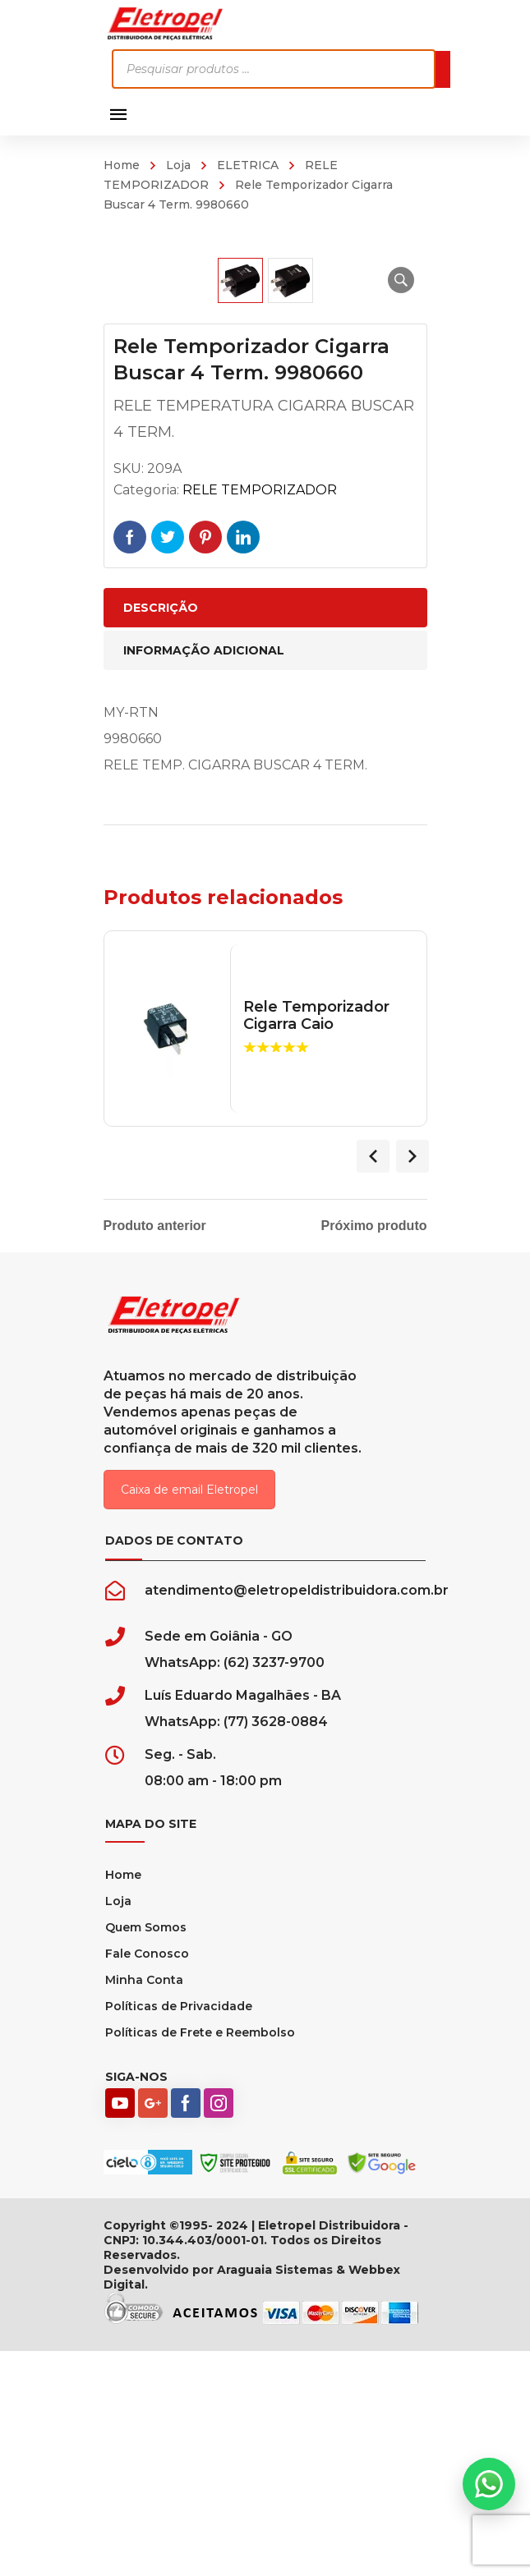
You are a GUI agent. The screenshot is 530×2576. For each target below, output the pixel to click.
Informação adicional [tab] (203, 877)
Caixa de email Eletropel (189, 1716)
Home (122, 165)
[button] (401, 280)
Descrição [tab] (160, 834)
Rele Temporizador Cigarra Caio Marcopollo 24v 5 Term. (325, 1260)
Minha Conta (144, 2206)
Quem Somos (146, 2154)
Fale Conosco (147, 2180)
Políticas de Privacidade (178, 2232)
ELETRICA (248, 165)
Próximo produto (374, 1452)
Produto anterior (155, 1452)
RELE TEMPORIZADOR (259, 716)
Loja (178, 165)
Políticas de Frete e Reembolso (200, 2259)
